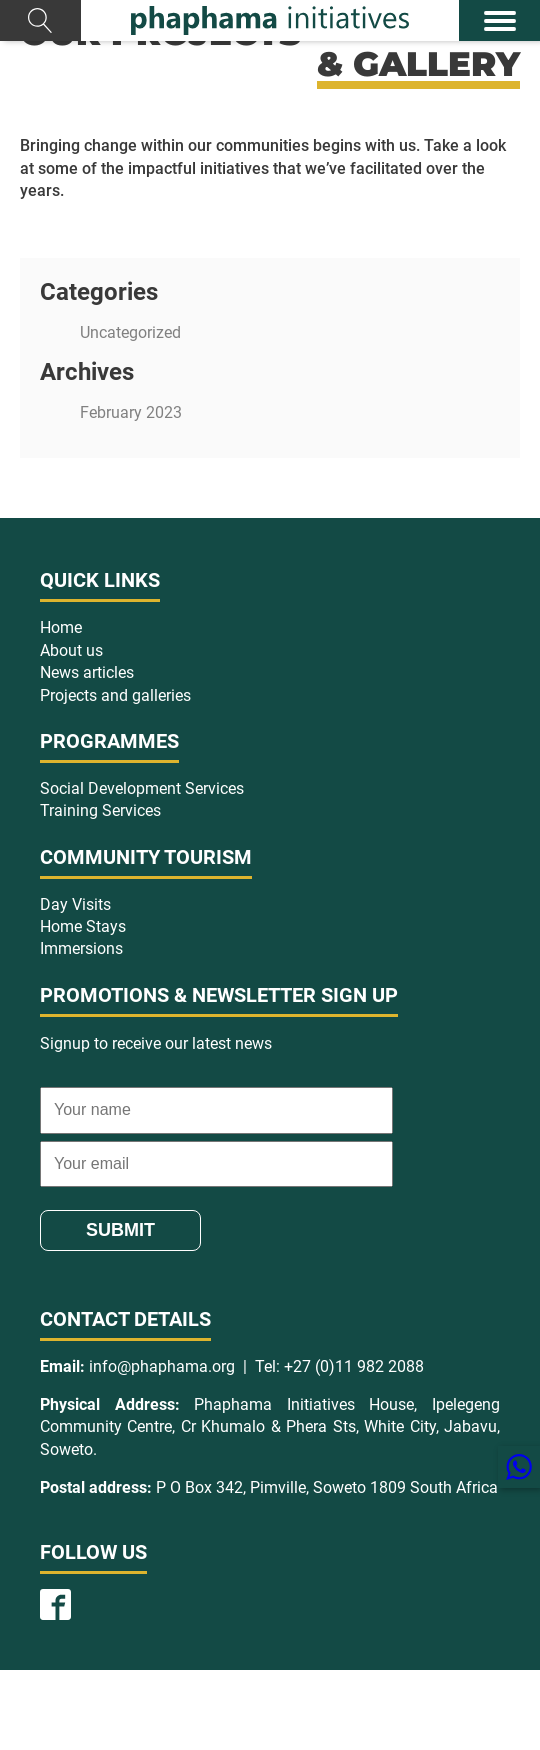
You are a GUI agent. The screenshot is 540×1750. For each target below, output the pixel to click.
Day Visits (75, 904)
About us (71, 650)
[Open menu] (500, 21)
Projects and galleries (115, 695)
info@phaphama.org (162, 1366)
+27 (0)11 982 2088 (354, 1366)
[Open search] (40, 20)
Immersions (81, 948)
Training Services (100, 810)
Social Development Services (142, 788)
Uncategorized (130, 332)
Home (61, 627)
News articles (87, 672)
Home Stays (83, 926)
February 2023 (131, 412)
